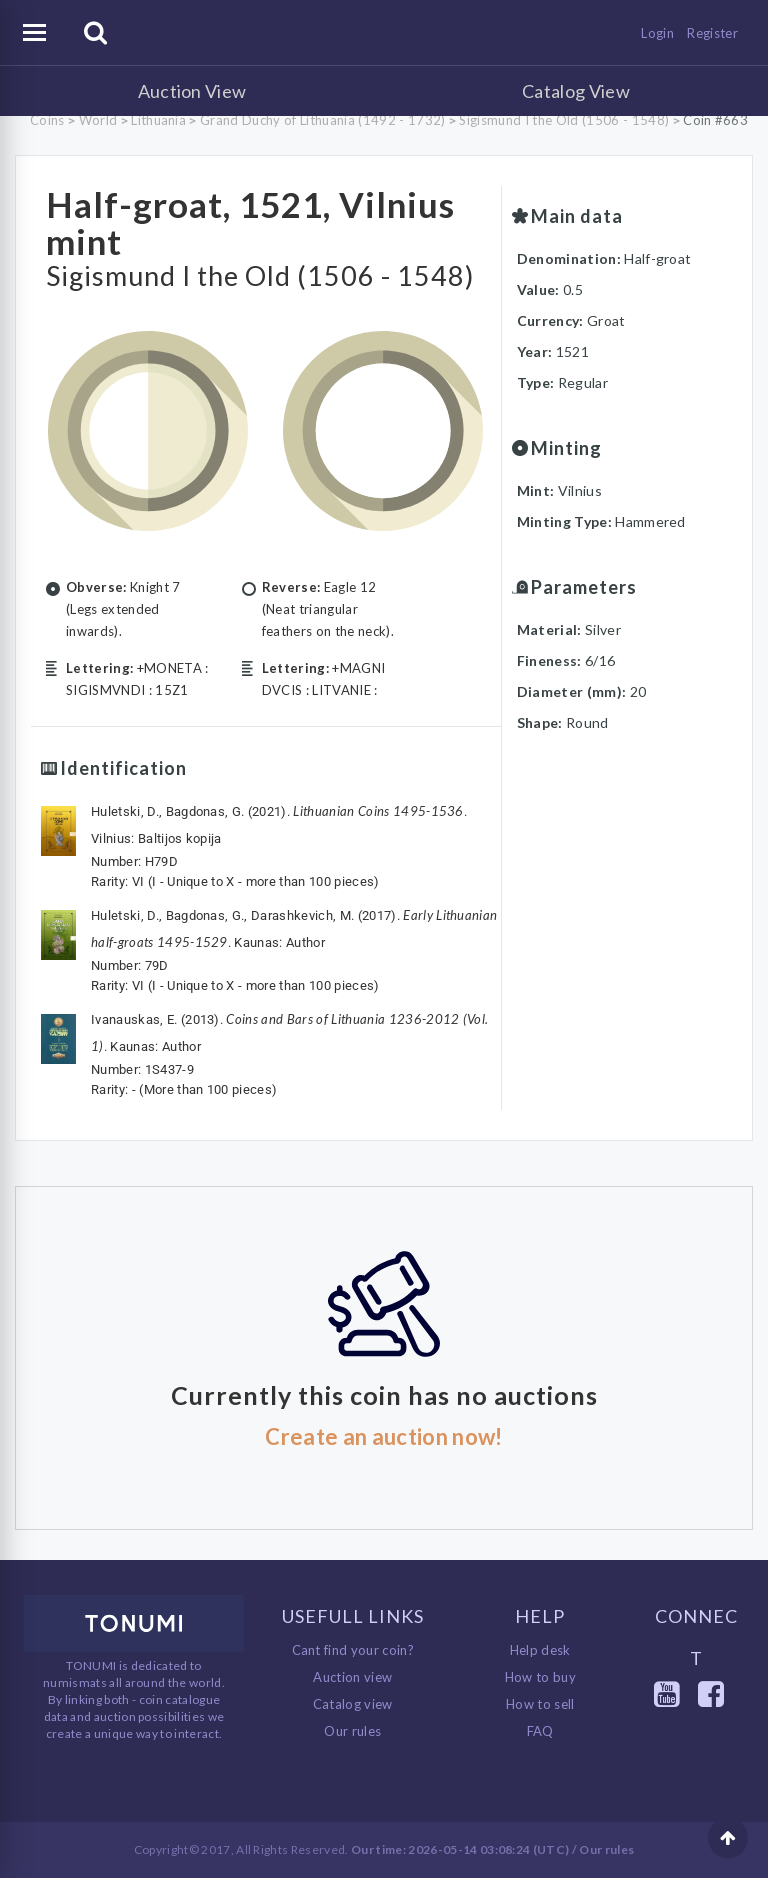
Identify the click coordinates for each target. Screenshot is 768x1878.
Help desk (540, 1650)
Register (712, 33)
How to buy (540, 1677)
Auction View (192, 91)
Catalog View (576, 91)
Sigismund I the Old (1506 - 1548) (564, 120)
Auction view (352, 1677)
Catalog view (353, 1704)
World (98, 120)
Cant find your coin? (353, 1650)
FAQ (540, 1731)
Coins (47, 120)
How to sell (540, 1704)
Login (657, 33)
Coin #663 (715, 120)
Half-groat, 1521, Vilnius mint (250, 222)
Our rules (352, 1731)
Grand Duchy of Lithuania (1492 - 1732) (322, 120)
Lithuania (158, 120)
